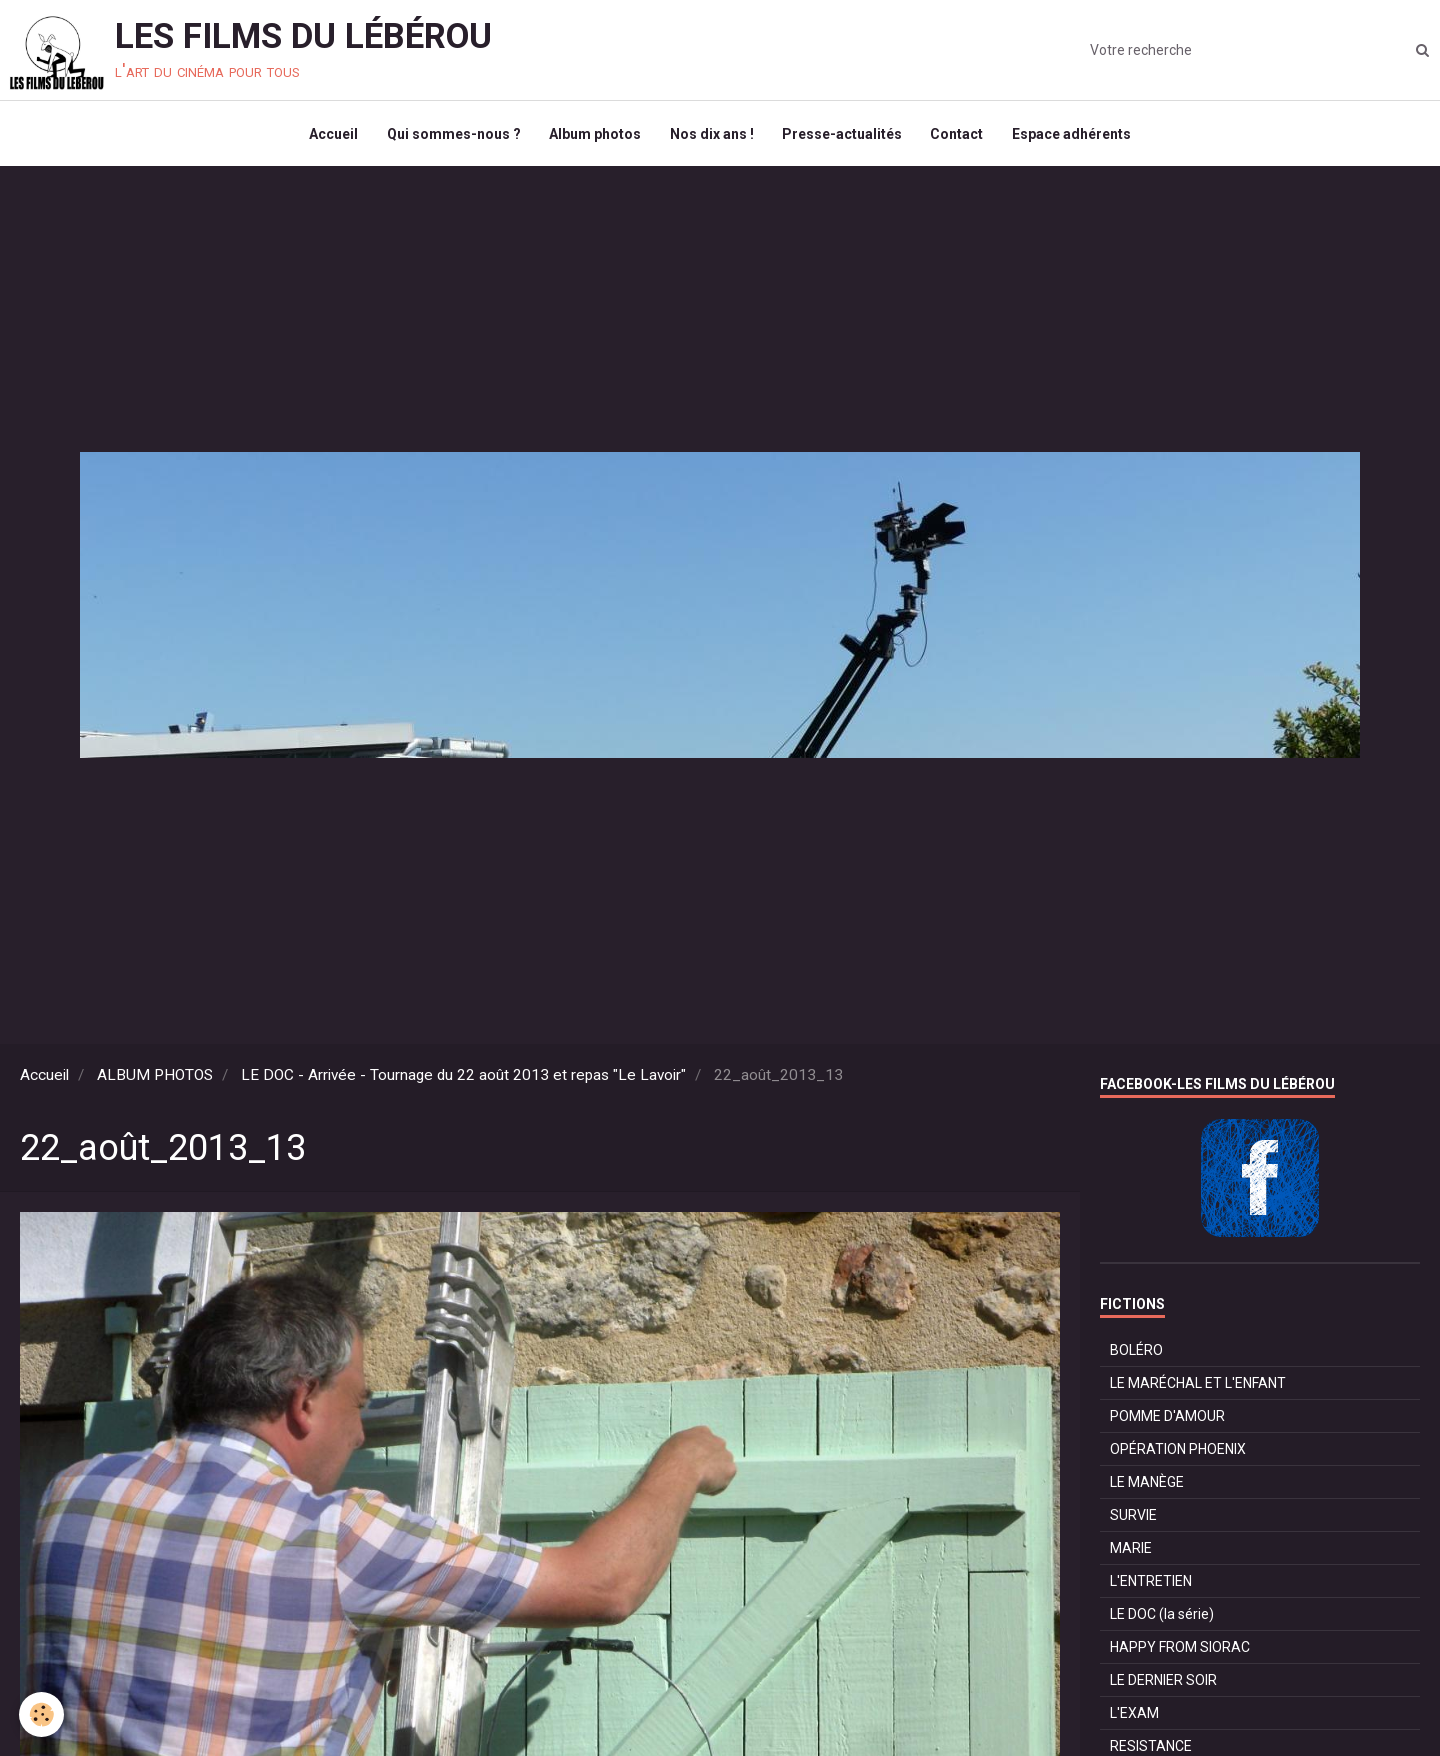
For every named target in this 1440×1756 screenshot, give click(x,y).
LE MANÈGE (1147, 1487)
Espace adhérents (1076, 136)
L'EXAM (1134, 1718)
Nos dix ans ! (712, 136)
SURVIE (1133, 1520)
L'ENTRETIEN (1151, 1586)
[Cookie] (42, 1714)
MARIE (1131, 1553)
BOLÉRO (1136, 1355)
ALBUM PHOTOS (155, 1080)
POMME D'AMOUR (1167, 1421)
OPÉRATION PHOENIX (1178, 1454)
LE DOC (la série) (1162, 1619)
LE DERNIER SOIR (1163, 1685)
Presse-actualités (844, 136)
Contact (960, 136)
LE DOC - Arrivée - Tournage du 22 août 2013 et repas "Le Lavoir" (463, 1080)
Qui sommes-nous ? (451, 136)
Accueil (329, 136)
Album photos (594, 136)
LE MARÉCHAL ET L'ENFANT (1198, 1388)
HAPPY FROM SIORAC (1180, 1652)
